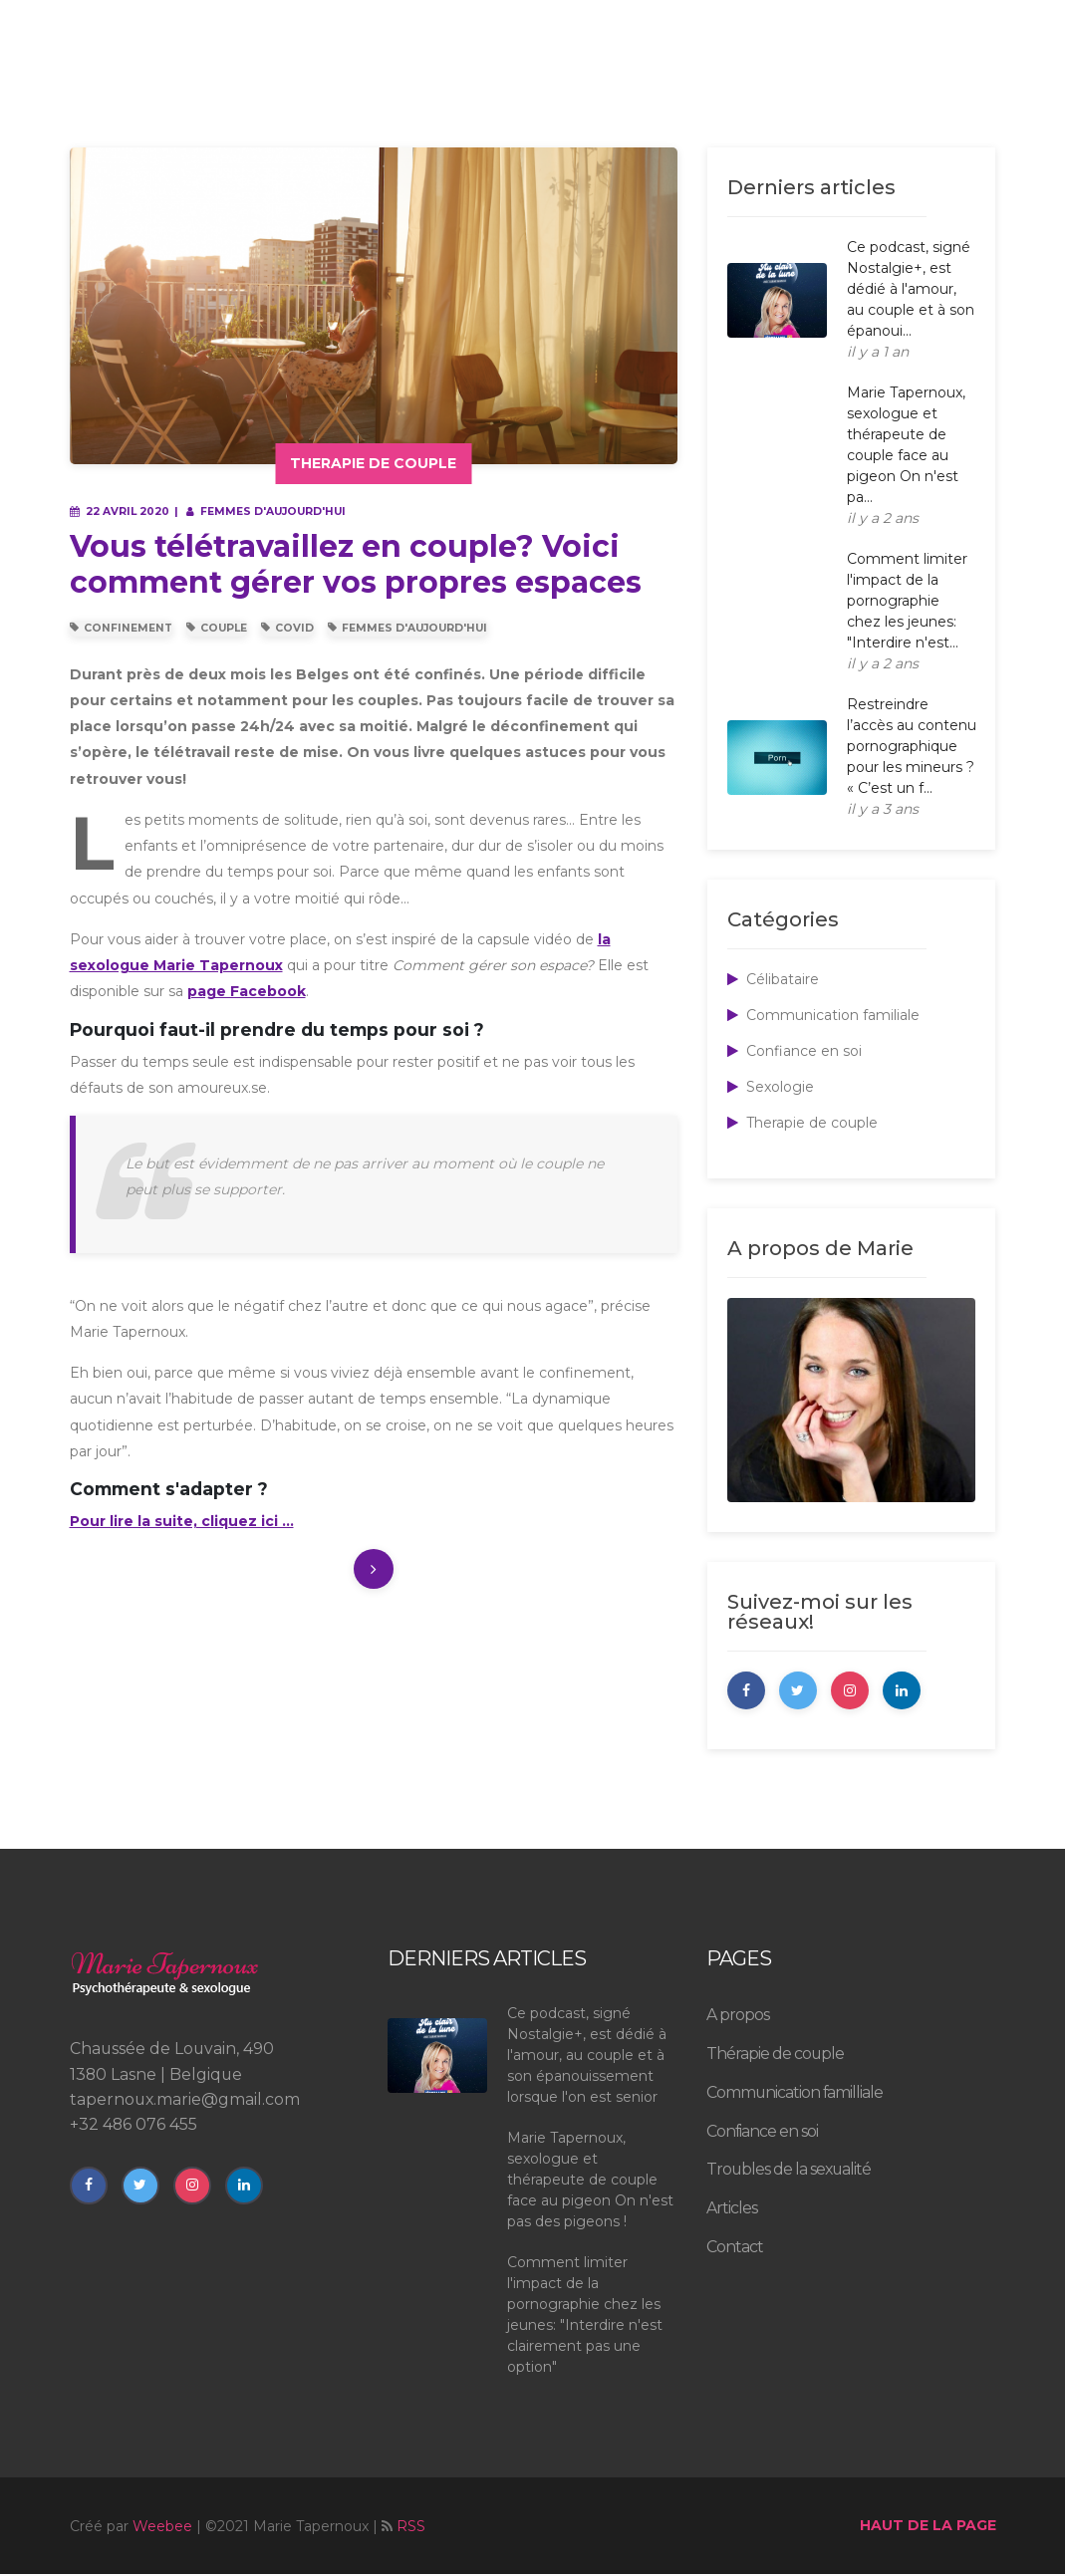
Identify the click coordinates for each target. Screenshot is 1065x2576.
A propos (737, 2016)
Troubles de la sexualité (684, 78)
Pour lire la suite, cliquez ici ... (182, 1521)
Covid (287, 628)
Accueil (276, 78)
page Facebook (246, 991)
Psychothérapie (492, 78)
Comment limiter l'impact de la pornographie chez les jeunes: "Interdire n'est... (907, 600)
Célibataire (773, 979)
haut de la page (928, 2527)
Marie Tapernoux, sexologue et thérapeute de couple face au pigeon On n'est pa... (906, 445)
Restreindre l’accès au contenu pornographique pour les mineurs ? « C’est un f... (911, 746)
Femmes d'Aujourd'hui (407, 628)
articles (841, 78)
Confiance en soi (794, 1051)
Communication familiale (823, 1015)
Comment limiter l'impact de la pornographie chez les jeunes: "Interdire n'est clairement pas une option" (585, 2316)
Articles (731, 2209)
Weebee (162, 2528)
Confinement (121, 628)
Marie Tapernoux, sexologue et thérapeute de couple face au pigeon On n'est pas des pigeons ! (590, 2181)
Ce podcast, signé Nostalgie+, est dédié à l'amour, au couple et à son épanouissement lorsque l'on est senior (586, 2057)
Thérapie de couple (775, 2055)
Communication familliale (794, 2094)
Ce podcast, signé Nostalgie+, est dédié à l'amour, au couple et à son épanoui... (910, 289)
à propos (365, 78)
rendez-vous (948, 78)
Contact (968, 20)
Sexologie (770, 1087)
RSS (411, 2528)
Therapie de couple (802, 1123)
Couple (216, 628)
